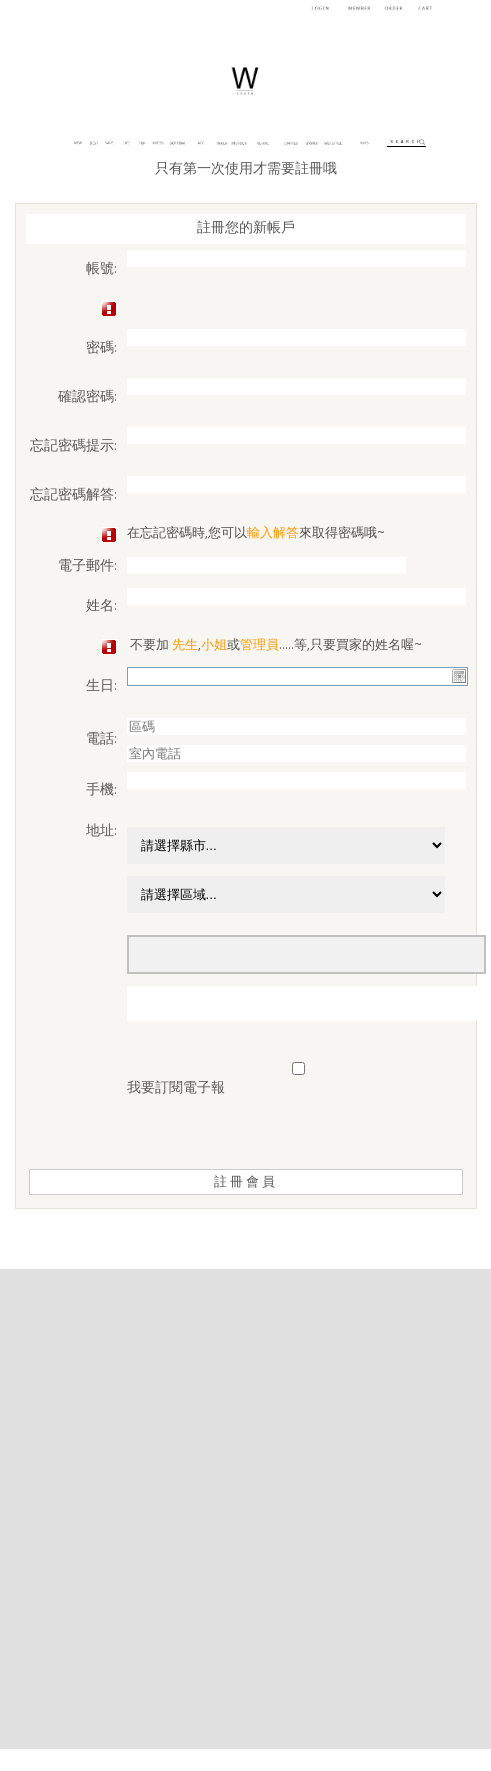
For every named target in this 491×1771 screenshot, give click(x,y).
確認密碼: (87, 398)
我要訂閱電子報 (176, 1089)
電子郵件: (87, 567)
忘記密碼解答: (73, 496)
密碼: (101, 349)
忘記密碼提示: (73, 447)
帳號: (101, 270)
